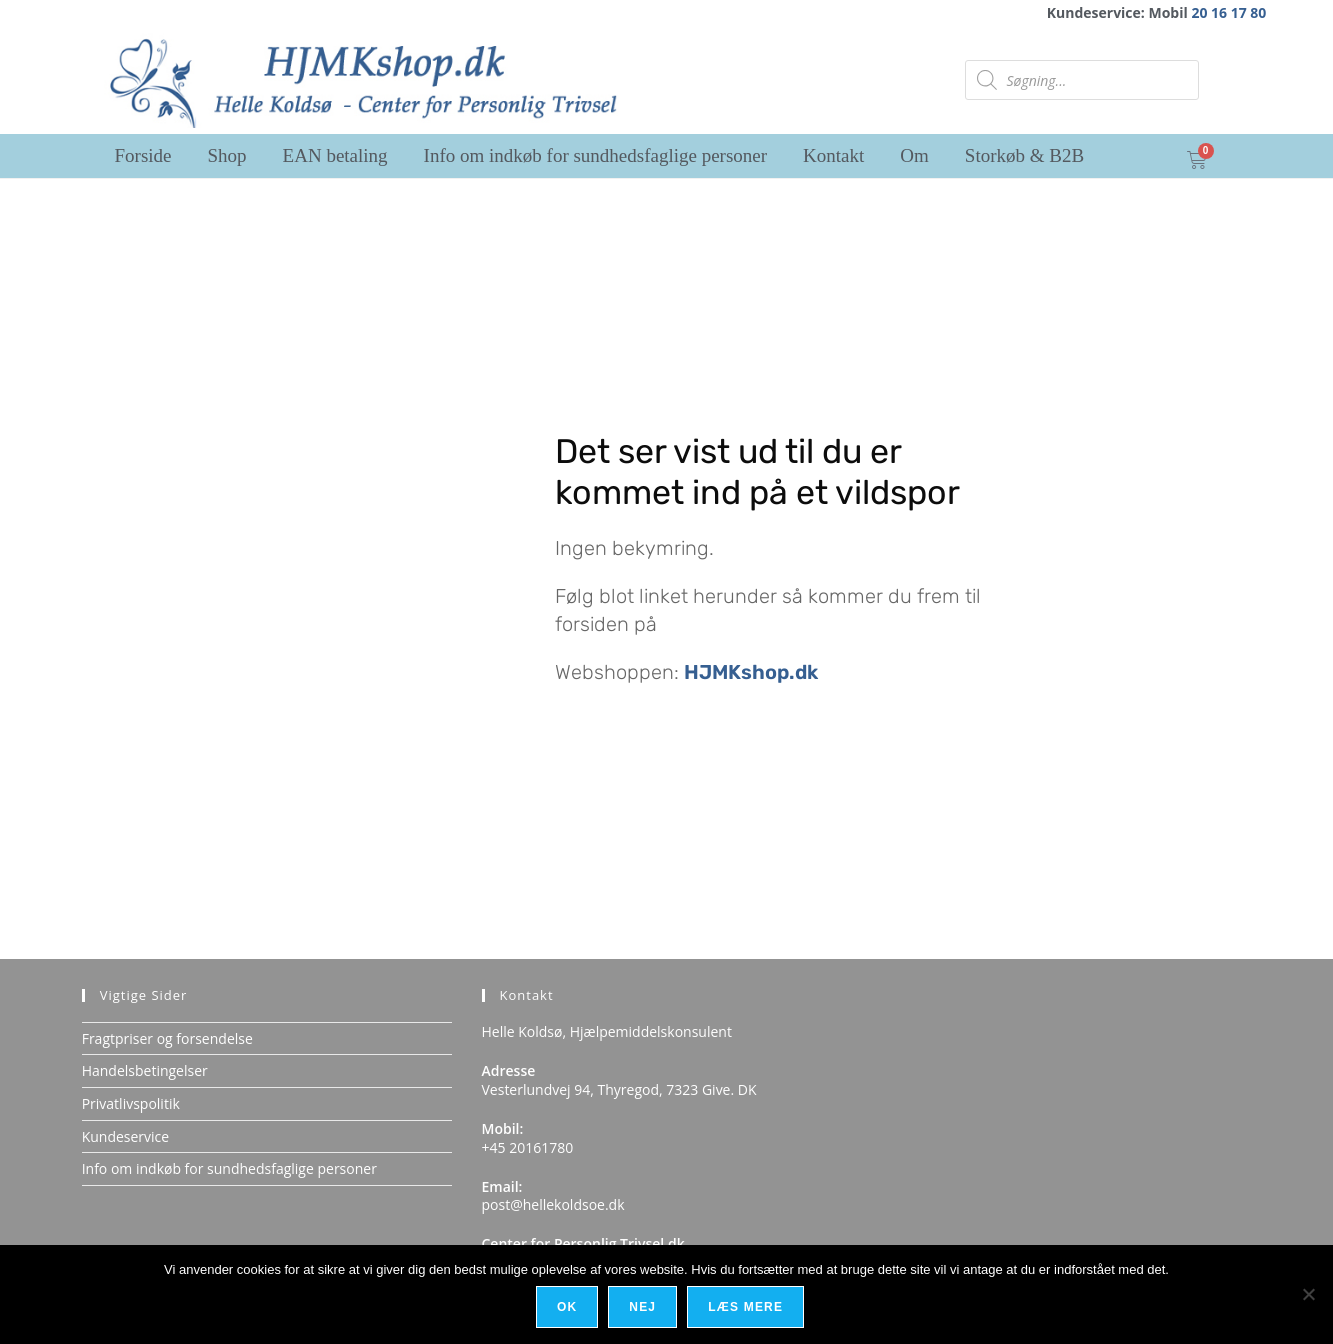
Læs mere (747, 1308)
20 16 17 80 (1228, 12)
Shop (227, 155)
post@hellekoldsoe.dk (553, 1204)
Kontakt (833, 155)
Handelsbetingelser (145, 1070)
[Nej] (1308, 1295)
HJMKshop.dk (751, 672)
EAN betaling (335, 155)
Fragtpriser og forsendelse (167, 1038)
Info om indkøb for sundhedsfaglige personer (596, 155)
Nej (644, 1308)
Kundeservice (126, 1136)
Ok (568, 1308)
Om (914, 155)
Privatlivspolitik (131, 1103)
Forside (143, 155)
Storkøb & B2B (1024, 155)
